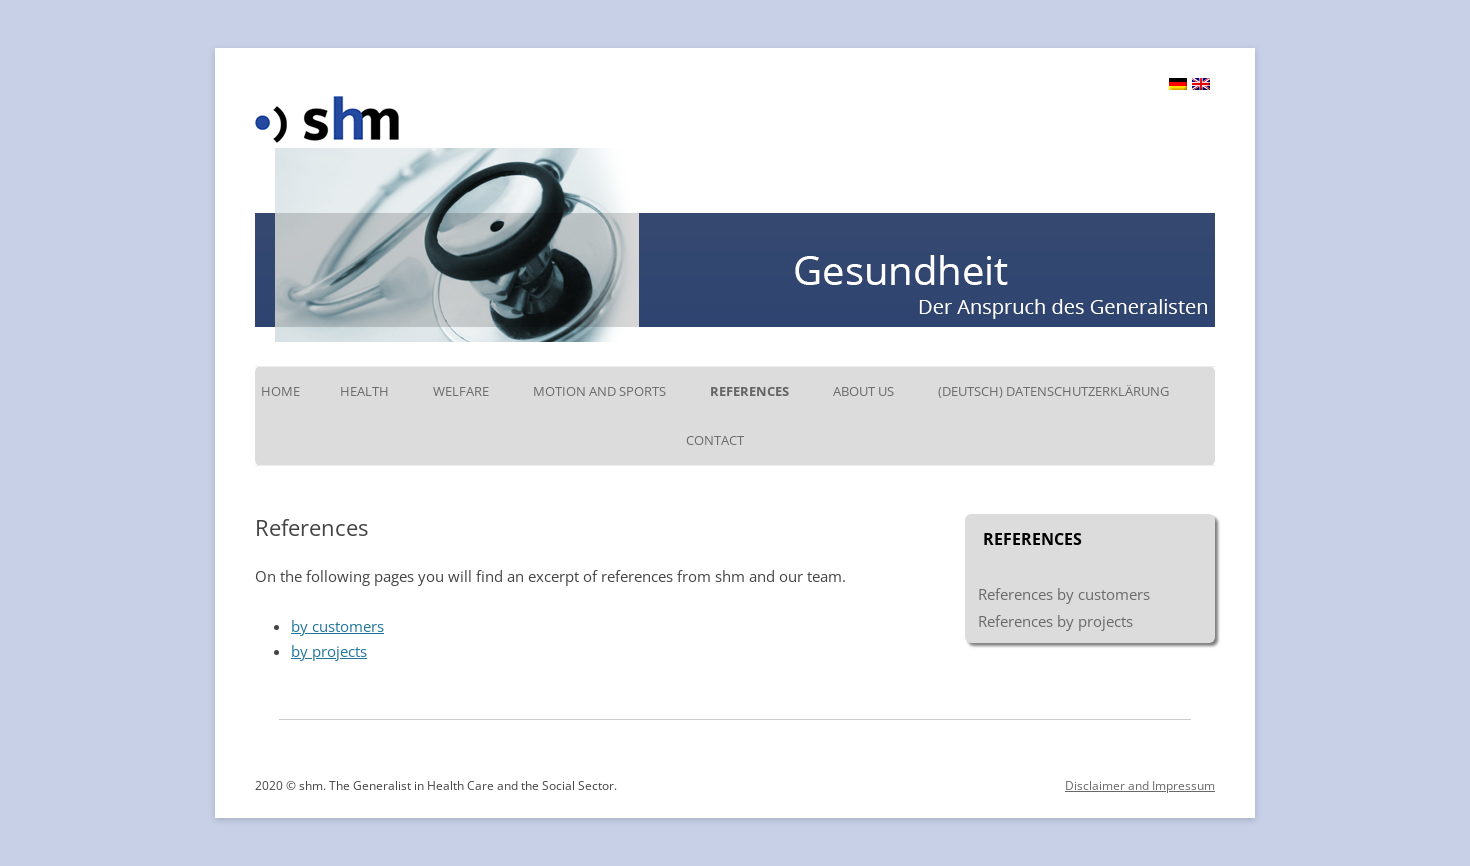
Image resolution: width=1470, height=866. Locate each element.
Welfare (461, 391)
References (749, 391)
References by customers (1064, 594)
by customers (337, 626)
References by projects (1055, 621)
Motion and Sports (599, 391)
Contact (715, 440)
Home (280, 391)
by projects (329, 651)
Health (364, 391)
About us (863, 391)
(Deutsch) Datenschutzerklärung (1053, 391)
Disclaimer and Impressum (1140, 785)
